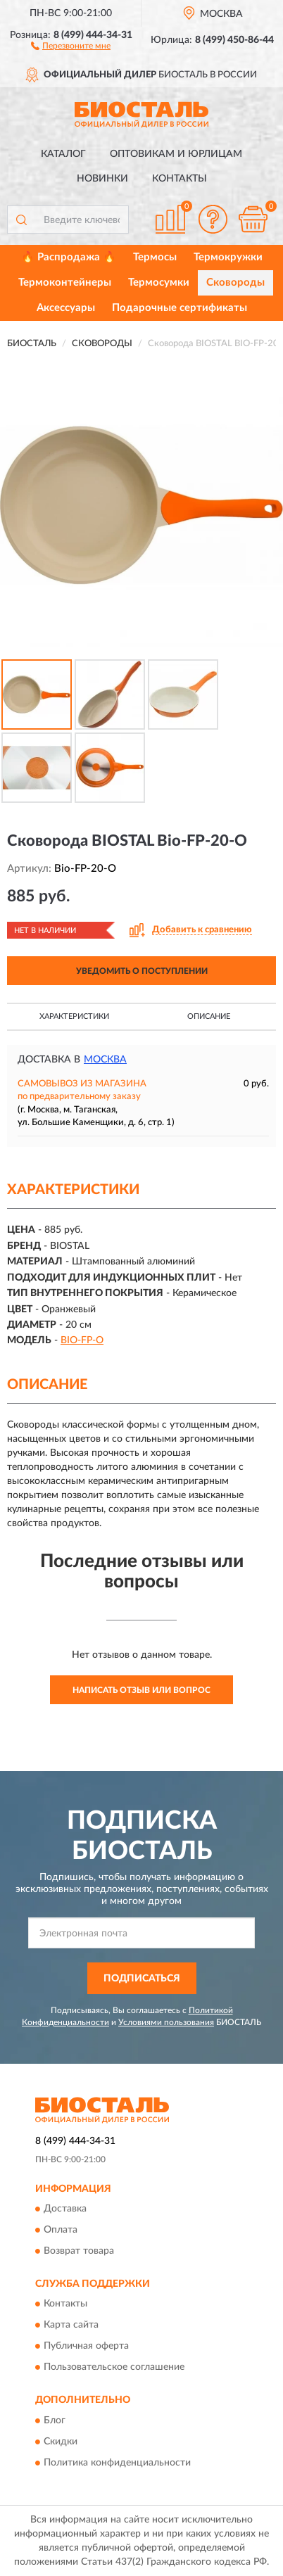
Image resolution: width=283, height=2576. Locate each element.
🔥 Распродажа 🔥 (68, 257)
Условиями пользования (166, 2022)
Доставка (65, 2209)
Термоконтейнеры (64, 282)
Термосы (155, 257)
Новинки (102, 179)
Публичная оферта (86, 2347)
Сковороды (235, 282)
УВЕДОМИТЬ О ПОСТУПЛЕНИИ (142, 971)
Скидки (60, 2442)
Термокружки (228, 257)
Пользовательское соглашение (114, 2368)
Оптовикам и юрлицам (176, 154)
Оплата (60, 2230)
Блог (54, 2420)
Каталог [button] (63, 154)
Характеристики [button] (74, 1016)
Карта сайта (71, 2325)
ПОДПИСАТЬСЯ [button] (141, 1979)
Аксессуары (66, 308)
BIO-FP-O (82, 1340)
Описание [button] (208, 1016)
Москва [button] (105, 1060)
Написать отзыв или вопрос (141, 1690)
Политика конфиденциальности (117, 2463)
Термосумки (158, 282)
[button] (71, 45)
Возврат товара (79, 2251)
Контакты (179, 179)
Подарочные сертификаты (179, 308)
